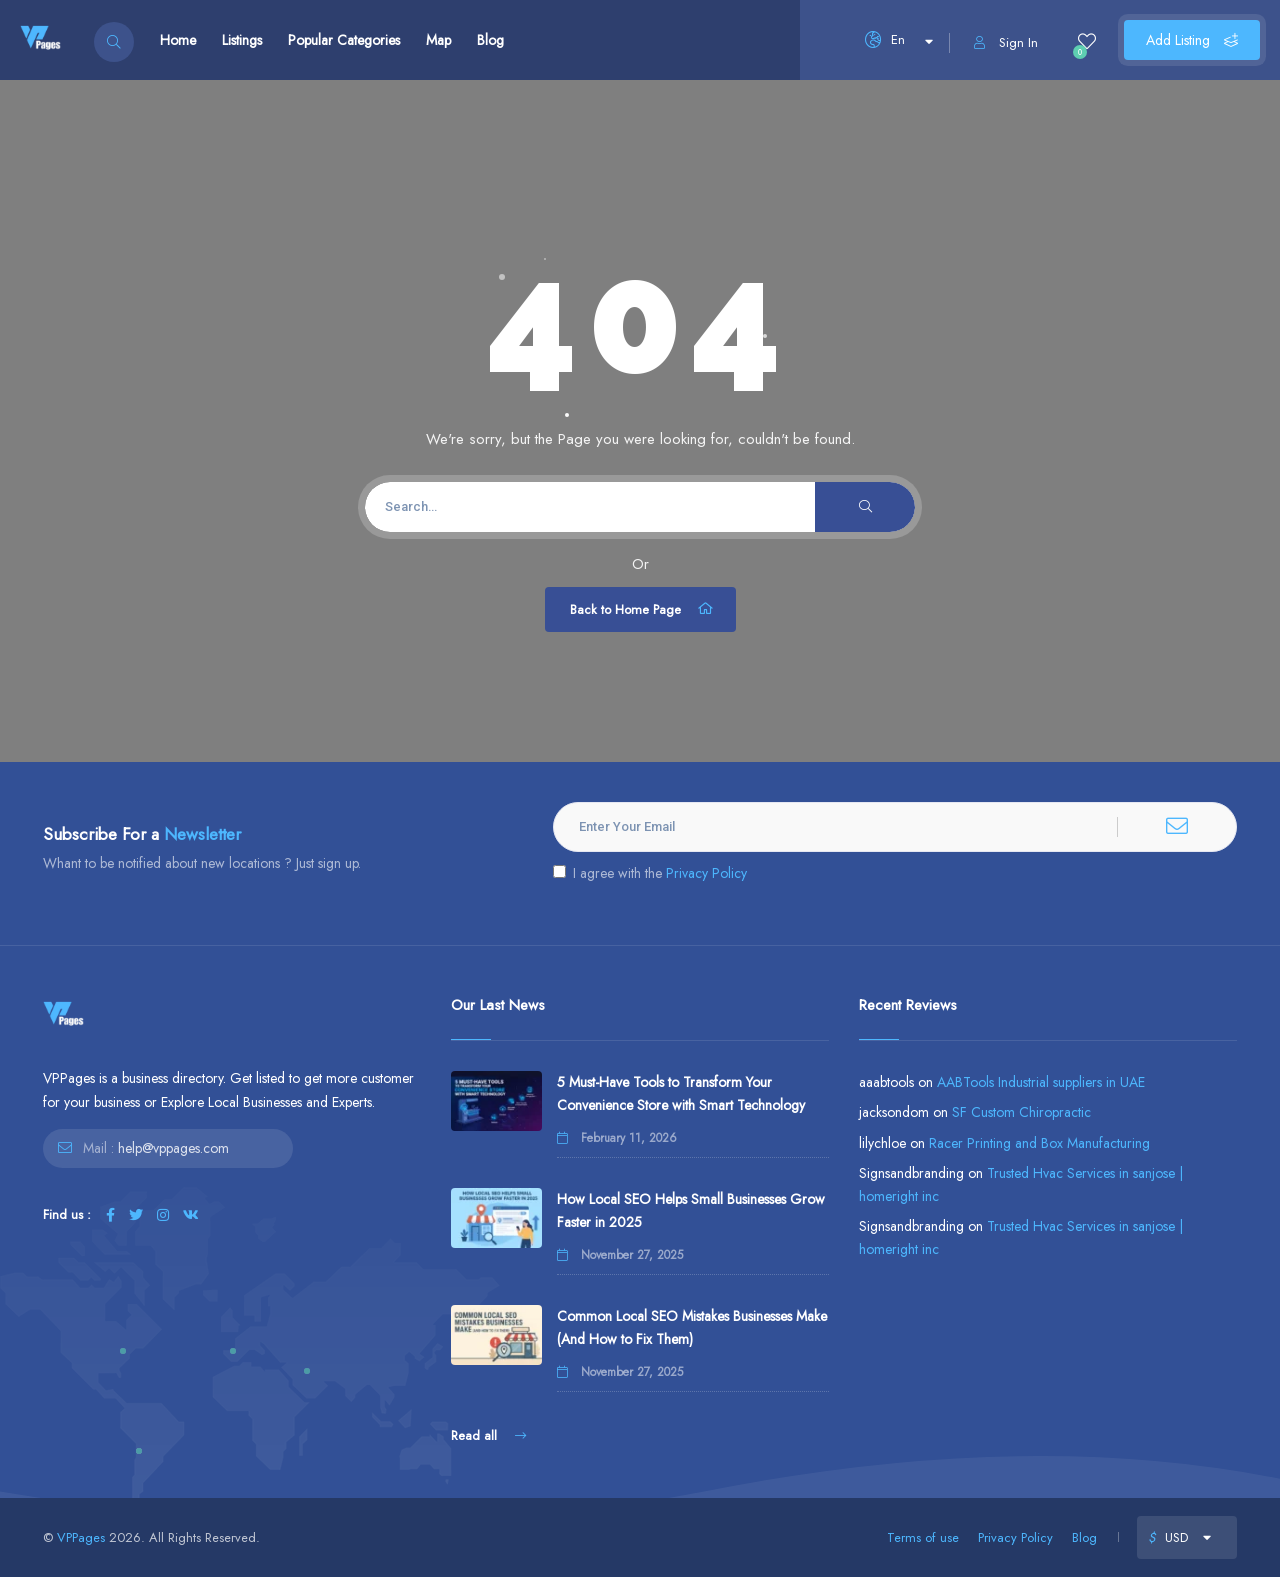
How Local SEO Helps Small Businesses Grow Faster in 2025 (691, 1210)
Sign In (1006, 42)
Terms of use (923, 1537)
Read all (488, 1435)
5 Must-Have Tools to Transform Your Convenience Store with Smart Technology (681, 1093)
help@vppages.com (173, 1148)
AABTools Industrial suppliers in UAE (1041, 1082)
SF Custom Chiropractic (1021, 1112)
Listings (242, 40)
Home (178, 40)
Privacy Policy (706, 873)
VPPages (81, 1537)
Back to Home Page (643, 609)
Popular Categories (344, 40)
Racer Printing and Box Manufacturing (1039, 1143)
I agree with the (650, 873)
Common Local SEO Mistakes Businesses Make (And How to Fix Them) (692, 1327)
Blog (490, 40)
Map (438, 40)
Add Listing (1192, 40)
